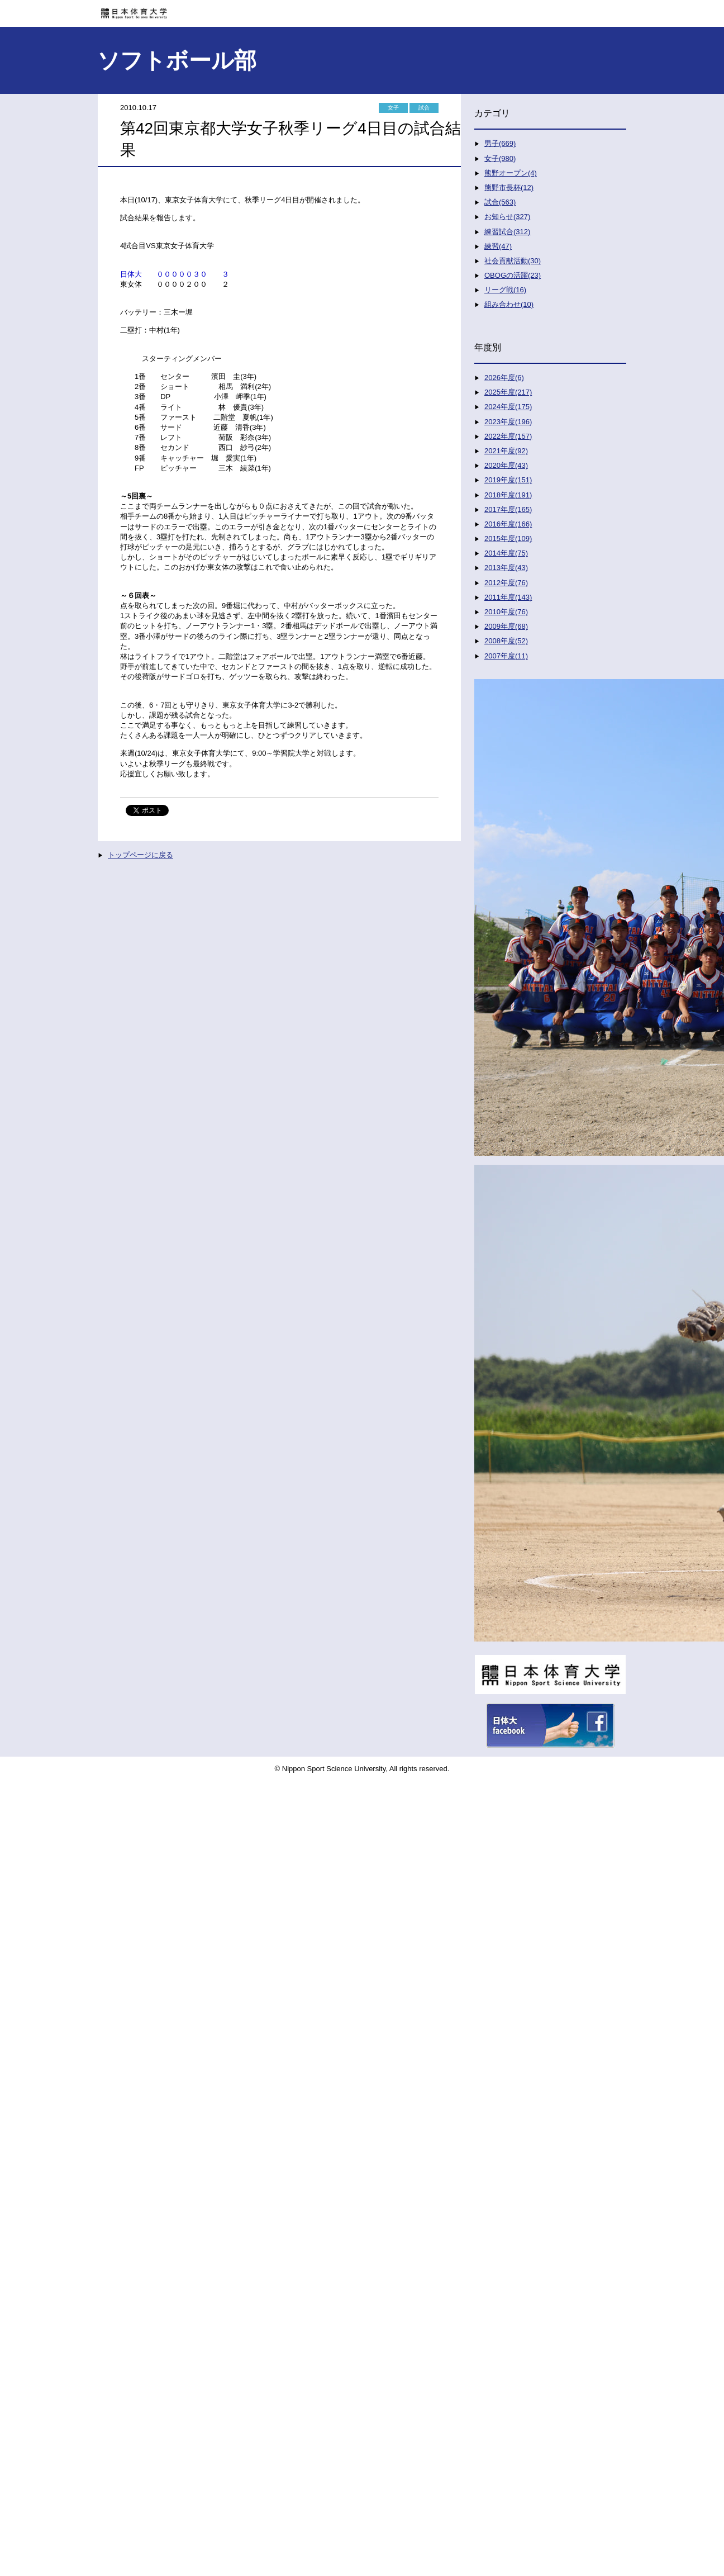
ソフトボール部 (176, 60)
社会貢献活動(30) (512, 261)
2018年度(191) (508, 495)
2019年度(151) (508, 480)
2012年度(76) (506, 582)
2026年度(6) (504, 377)
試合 (424, 108)
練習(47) (498, 246)
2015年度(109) (508, 538)
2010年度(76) (506, 612)
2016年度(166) (508, 524)
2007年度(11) (506, 656)
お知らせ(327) (507, 216)
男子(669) (500, 143)
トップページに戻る (140, 855)
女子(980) (500, 158)
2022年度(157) (508, 436)
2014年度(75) (506, 553)
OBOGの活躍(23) (512, 275)
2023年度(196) (508, 422)
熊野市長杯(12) (509, 187)
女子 (393, 108)
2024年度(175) (508, 406)
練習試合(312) (507, 231)
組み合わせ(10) (509, 304)
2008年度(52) (506, 641)
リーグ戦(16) (505, 290)
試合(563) (500, 202)
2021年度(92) (506, 451)
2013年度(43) (506, 567)
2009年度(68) (506, 626)
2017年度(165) (508, 509)
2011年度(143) (508, 597)
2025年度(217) (508, 392)
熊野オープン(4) (510, 173)
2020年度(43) (506, 465)
